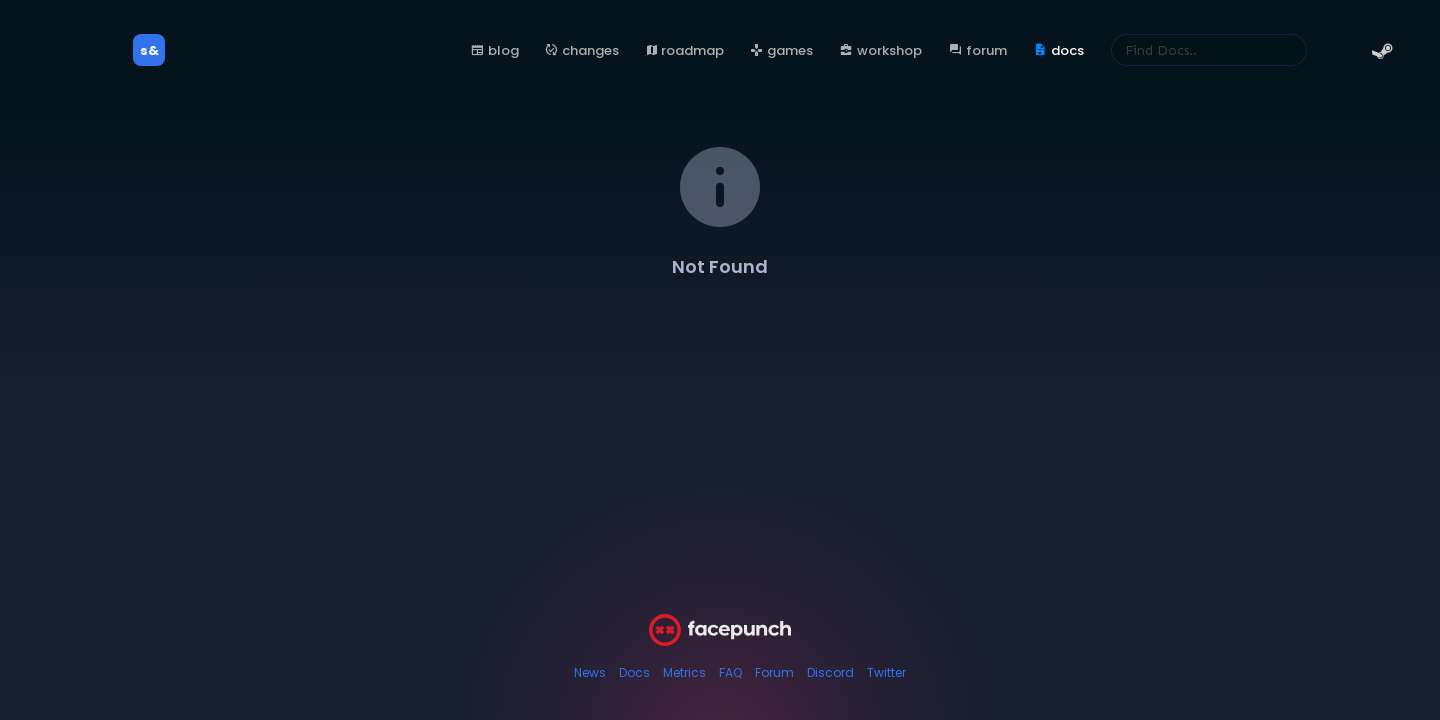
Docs (634, 672)
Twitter (886, 672)
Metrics (684, 672)
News (590, 672)
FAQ (730, 672)
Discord (830, 672)
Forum (774, 672)
